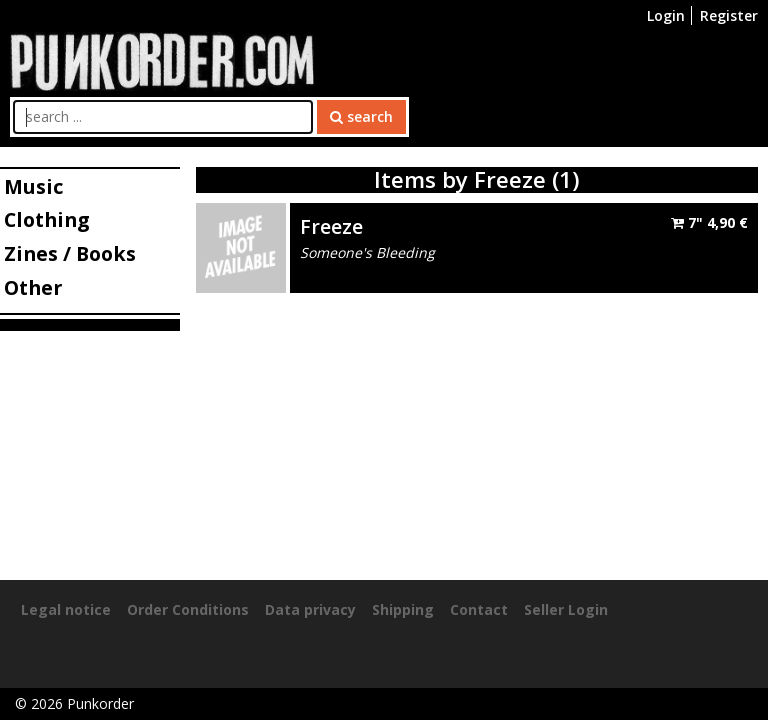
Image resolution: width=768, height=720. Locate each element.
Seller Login (566, 609)
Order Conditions (188, 609)
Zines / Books (70, 253)
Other (33, 287)
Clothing (46, 219)
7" (709, 222)
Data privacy (310, 609)
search (361, 116)
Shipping (403, 609)
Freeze (331, 226)
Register (729, 15)
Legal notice (66, 609)
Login (666, 15)
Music (33, 186)
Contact (479, 609)
